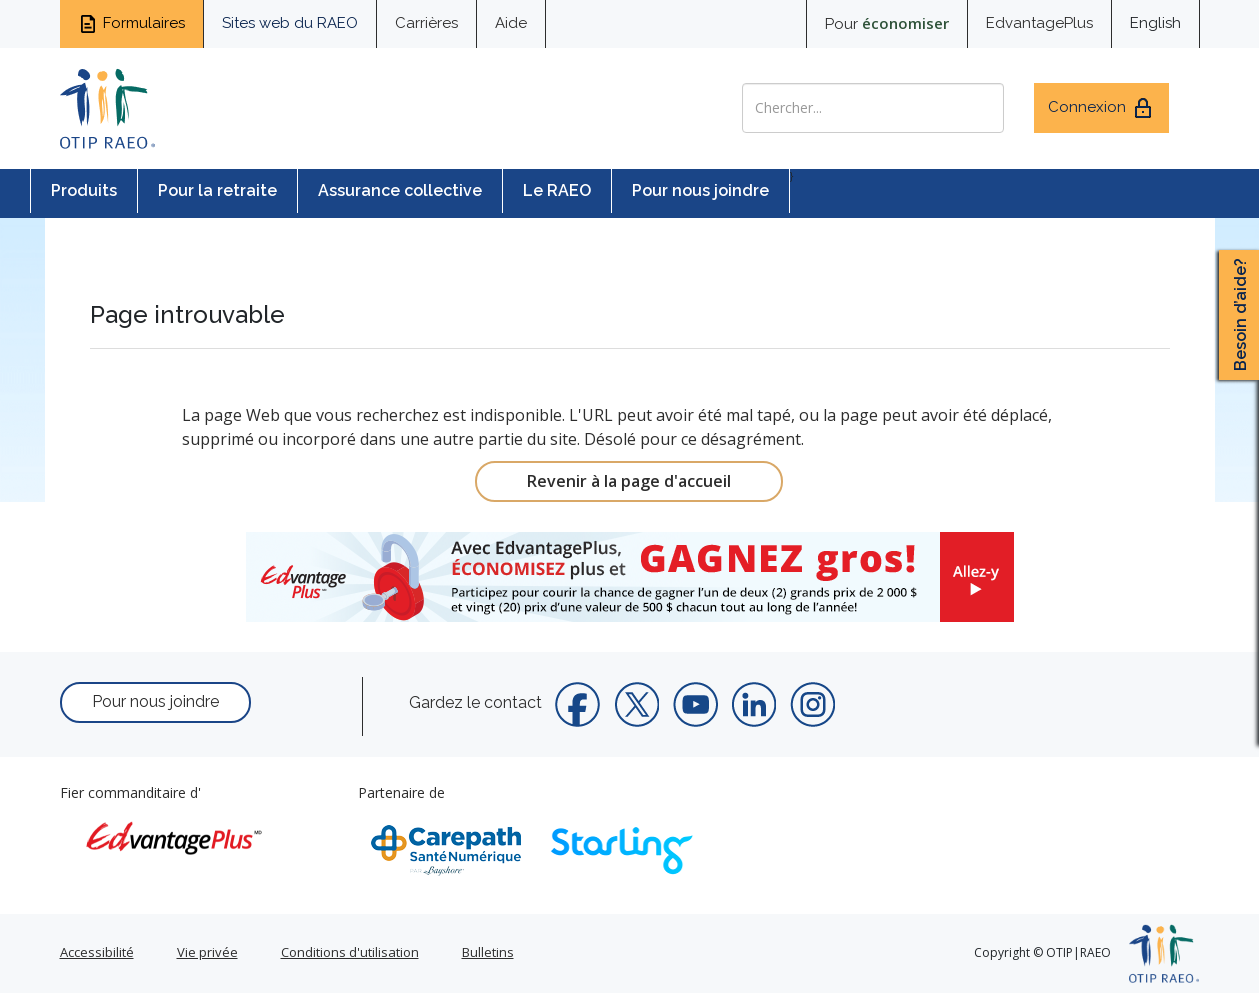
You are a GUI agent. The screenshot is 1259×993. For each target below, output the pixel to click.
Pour (887, 23)
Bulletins (488, 952)
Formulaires (131, 24)
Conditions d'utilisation (350, 952)
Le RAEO (557, 190)
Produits (84, 190)
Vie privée (207, 952)
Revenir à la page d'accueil (629, 481)
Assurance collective (400, 190)
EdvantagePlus (1039, 23)
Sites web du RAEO (290, 23)
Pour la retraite (217, 190)
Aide (511, 23)
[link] (630, 577)
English (1155, 23)
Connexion (1101, 108)
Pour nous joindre (700, 190)
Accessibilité (97, 952)
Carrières (426, 23)
